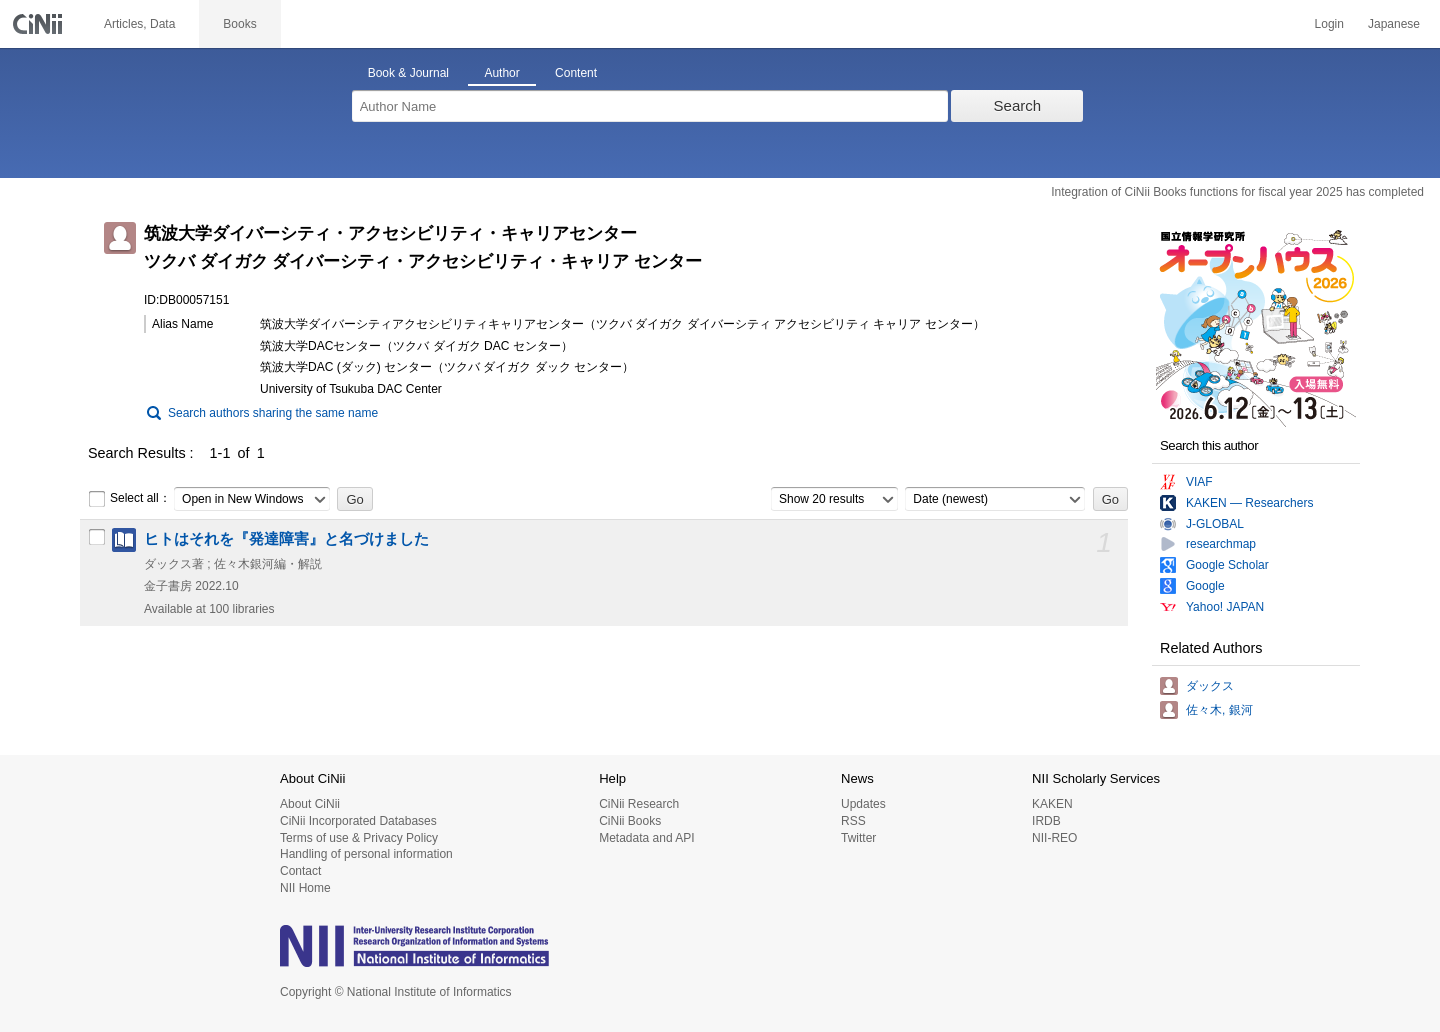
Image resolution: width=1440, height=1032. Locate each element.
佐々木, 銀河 (1219, 710)
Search (1018, 105)
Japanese (1394, 24)
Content (576, 73)
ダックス (1210, 686)
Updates (863, 804)
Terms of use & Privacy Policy (359, 838)
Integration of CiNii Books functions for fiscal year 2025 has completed (1237, 192)
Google (1205, 586)
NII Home (305, 888)
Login (1329, 24)
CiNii (40, 24)
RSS (853, 821)
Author (501, 73)
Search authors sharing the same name (273, 413)
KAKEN (1052, 804)
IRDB (1046, 821)
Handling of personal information (366, 854)
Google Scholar (1227, 565)
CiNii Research (639, 804)
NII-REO (1054, 838)
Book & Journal (408, 73)
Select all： (129, 499)
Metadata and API (646, 838)
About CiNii (310, 804)
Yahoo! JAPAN (1225, 607)
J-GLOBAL (1215, 524)
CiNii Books (630, 821)
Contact (300, 871)
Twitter (858, 838)
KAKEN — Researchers (1249, 503)
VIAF (1199, 482)
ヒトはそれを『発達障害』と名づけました (286, 539)
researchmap (1221, 544)
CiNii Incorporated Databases (358, 821)
